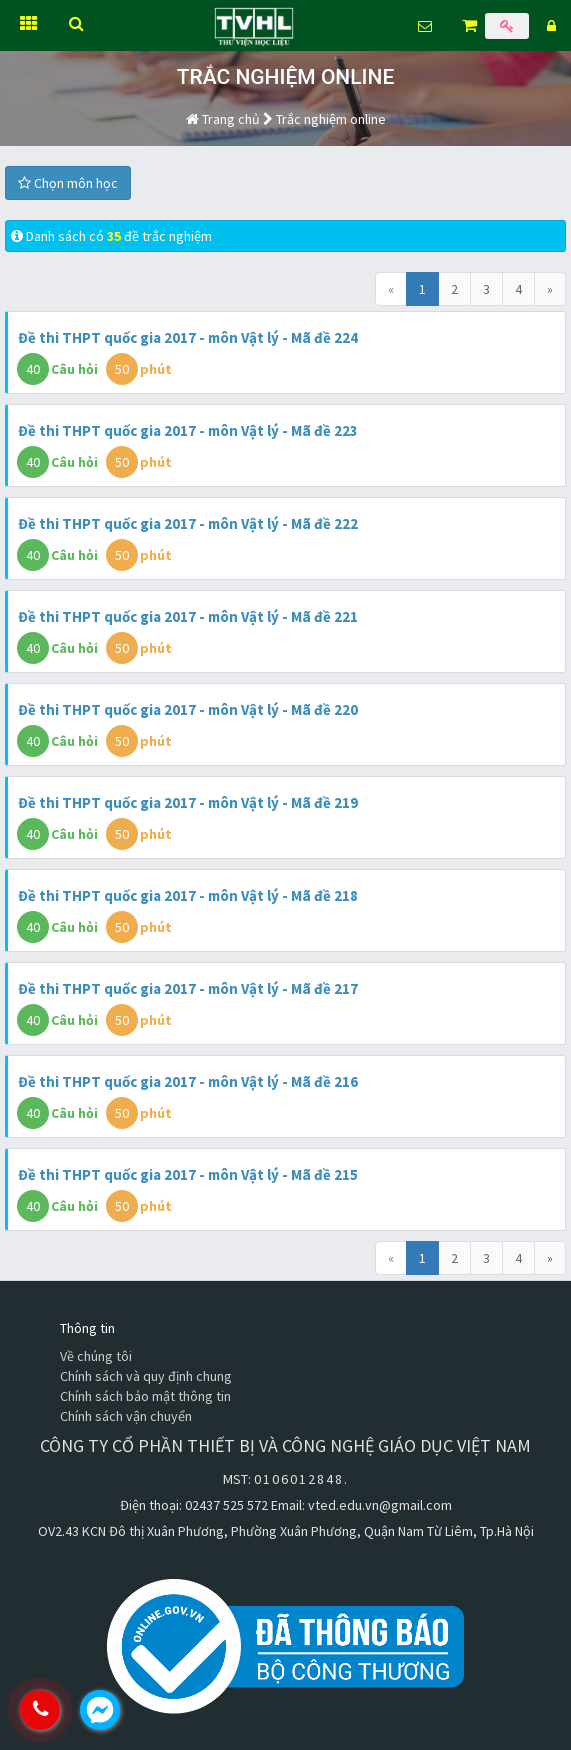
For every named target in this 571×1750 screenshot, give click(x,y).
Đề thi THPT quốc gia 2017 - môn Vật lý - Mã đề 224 (188, 337)
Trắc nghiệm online (331, 119)
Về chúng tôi (96, 1356)
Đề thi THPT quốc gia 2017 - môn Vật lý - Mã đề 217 (188, 988)
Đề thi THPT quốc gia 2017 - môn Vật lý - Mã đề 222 (188, 523)
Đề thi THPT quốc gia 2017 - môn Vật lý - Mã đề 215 (188, 1174)
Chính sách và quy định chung (146, 1376)
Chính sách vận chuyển (126, 1416)
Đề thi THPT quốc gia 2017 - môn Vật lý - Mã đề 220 (188, 709)
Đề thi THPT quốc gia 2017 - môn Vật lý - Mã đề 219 (188, 802)
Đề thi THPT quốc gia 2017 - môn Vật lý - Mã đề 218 (188, 895)
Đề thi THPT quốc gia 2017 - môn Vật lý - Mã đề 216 (188, 1081)
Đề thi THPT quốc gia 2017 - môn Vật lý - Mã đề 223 (188, 430)
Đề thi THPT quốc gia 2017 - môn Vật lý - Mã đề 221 (188, 616)
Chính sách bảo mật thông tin (145, 1396)
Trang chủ (223, 119)
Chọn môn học (68, 183)
